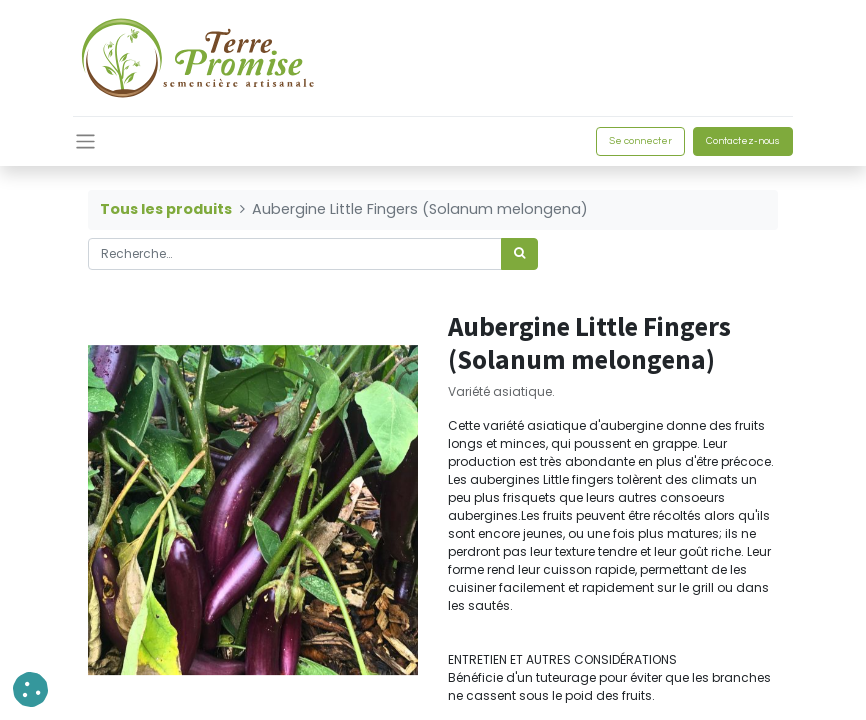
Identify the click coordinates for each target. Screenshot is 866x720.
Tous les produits (166, 209)
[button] (30, 689)
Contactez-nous (743, 141)
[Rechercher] (519, 254)
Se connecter (640, 141)
